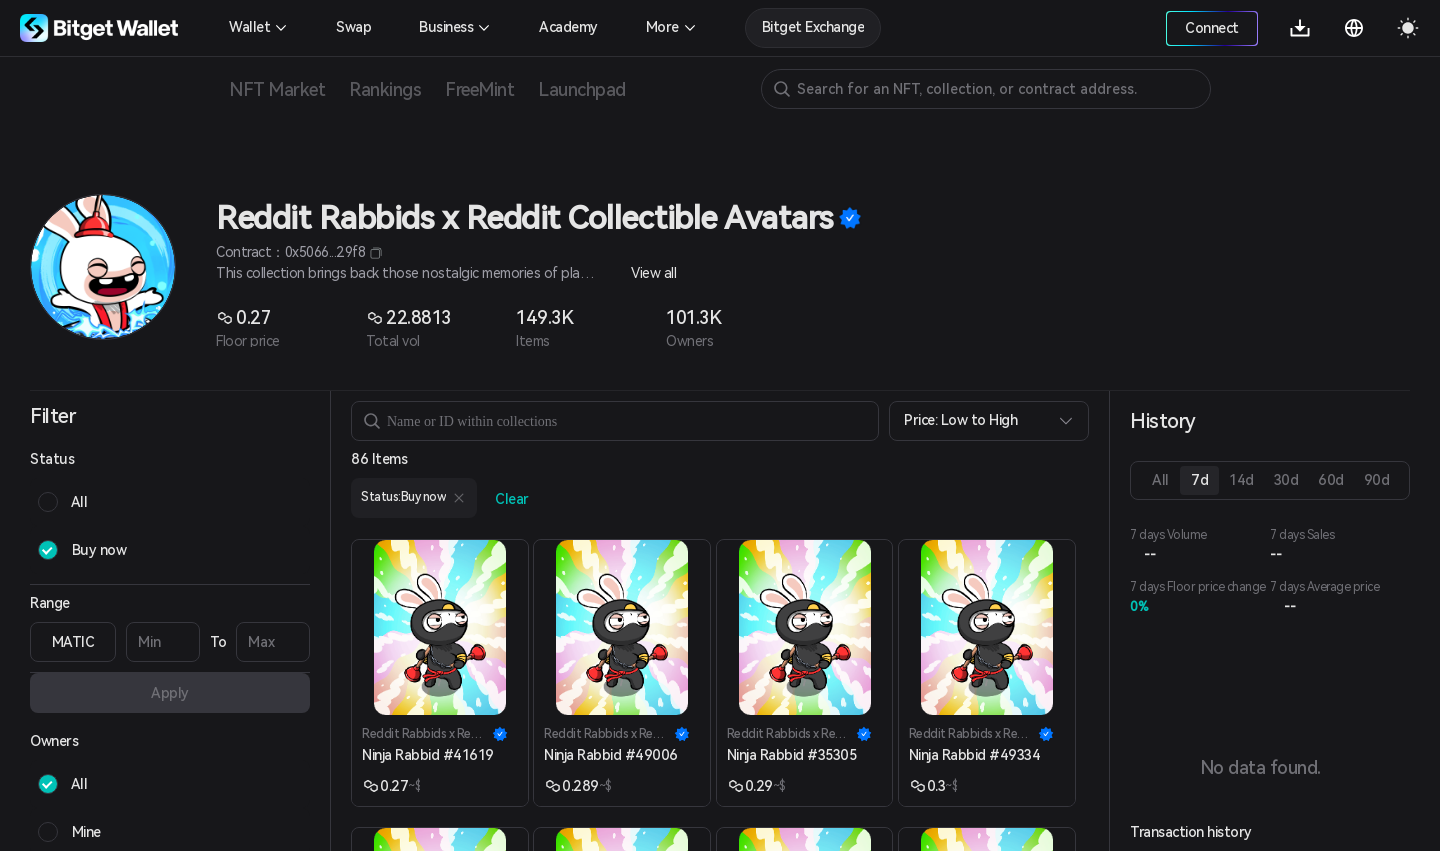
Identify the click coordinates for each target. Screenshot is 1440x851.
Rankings (385, 89)
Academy (568, 27)
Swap (353, 27)
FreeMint (479, 89)
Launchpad (582, 89)
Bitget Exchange (813, 27)
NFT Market (277, 89)
